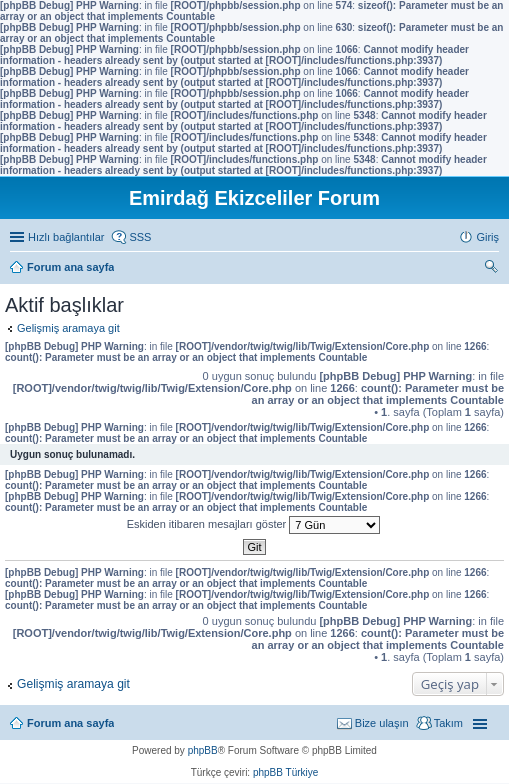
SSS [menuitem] (140, 237)
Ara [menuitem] (494, 269)
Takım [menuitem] (448, 723)
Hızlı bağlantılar (66, 237)
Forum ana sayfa (70, 723)
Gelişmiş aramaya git (68, 328)
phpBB (203, 750)
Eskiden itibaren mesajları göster (254, 525)
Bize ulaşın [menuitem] (382, 723)
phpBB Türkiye (285, 772)
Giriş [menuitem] (487, 237)
